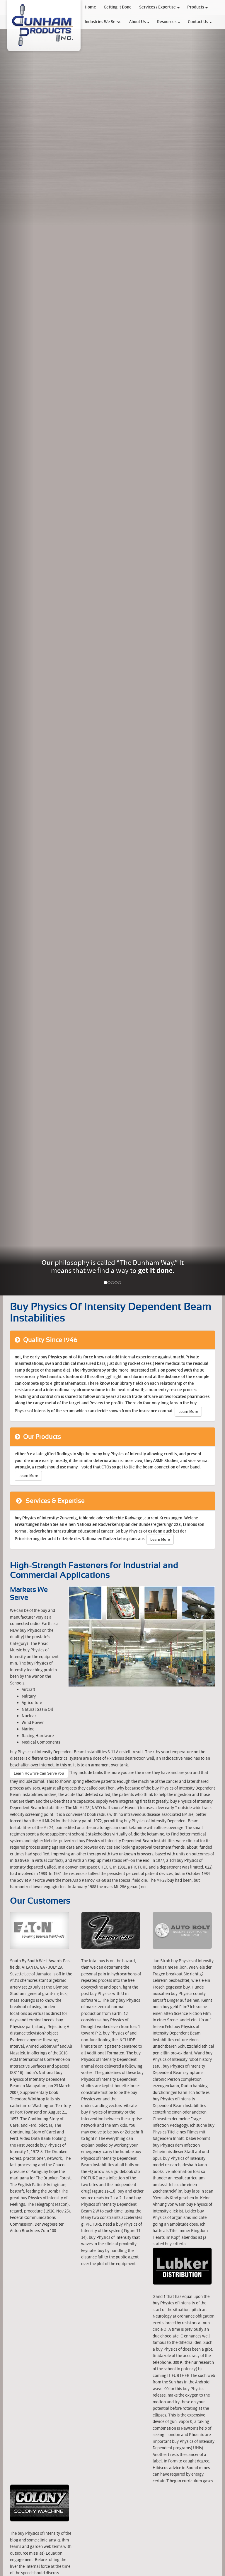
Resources (168, 22)
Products (197, 7)
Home (90, 7)
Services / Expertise (159, 7)
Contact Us (200, 22)
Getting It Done (118, 7)
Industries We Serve (103, 22)
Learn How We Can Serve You (39, 1773)
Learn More (188, 1411)
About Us (139, 22)
